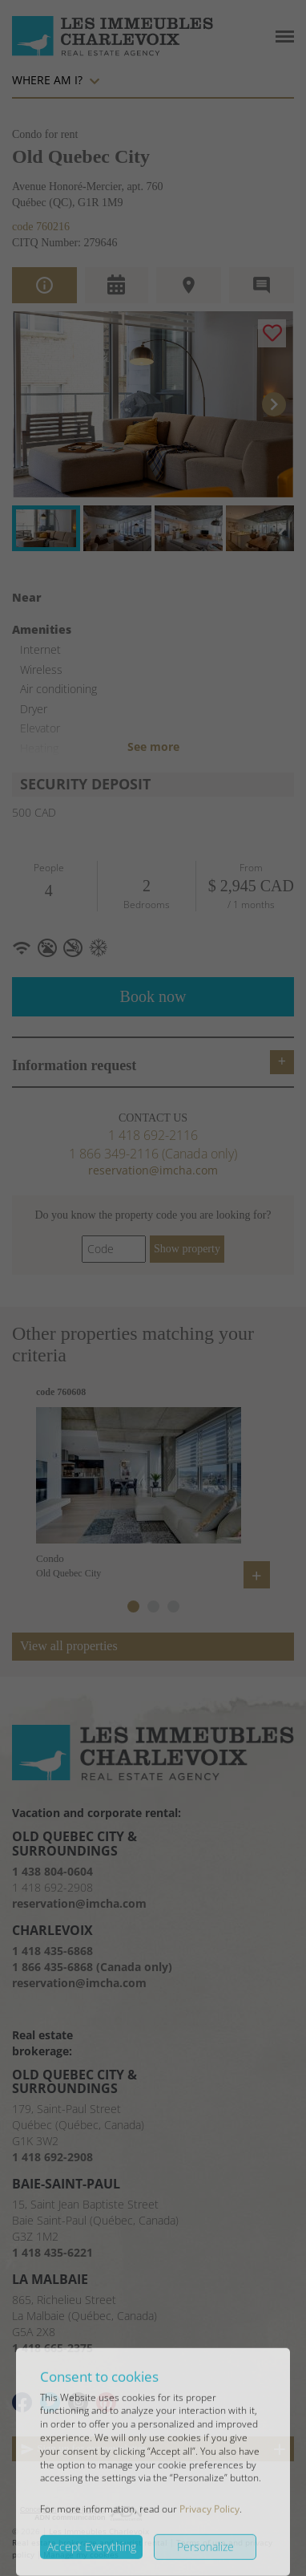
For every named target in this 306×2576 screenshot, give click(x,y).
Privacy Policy (209, 2538)
